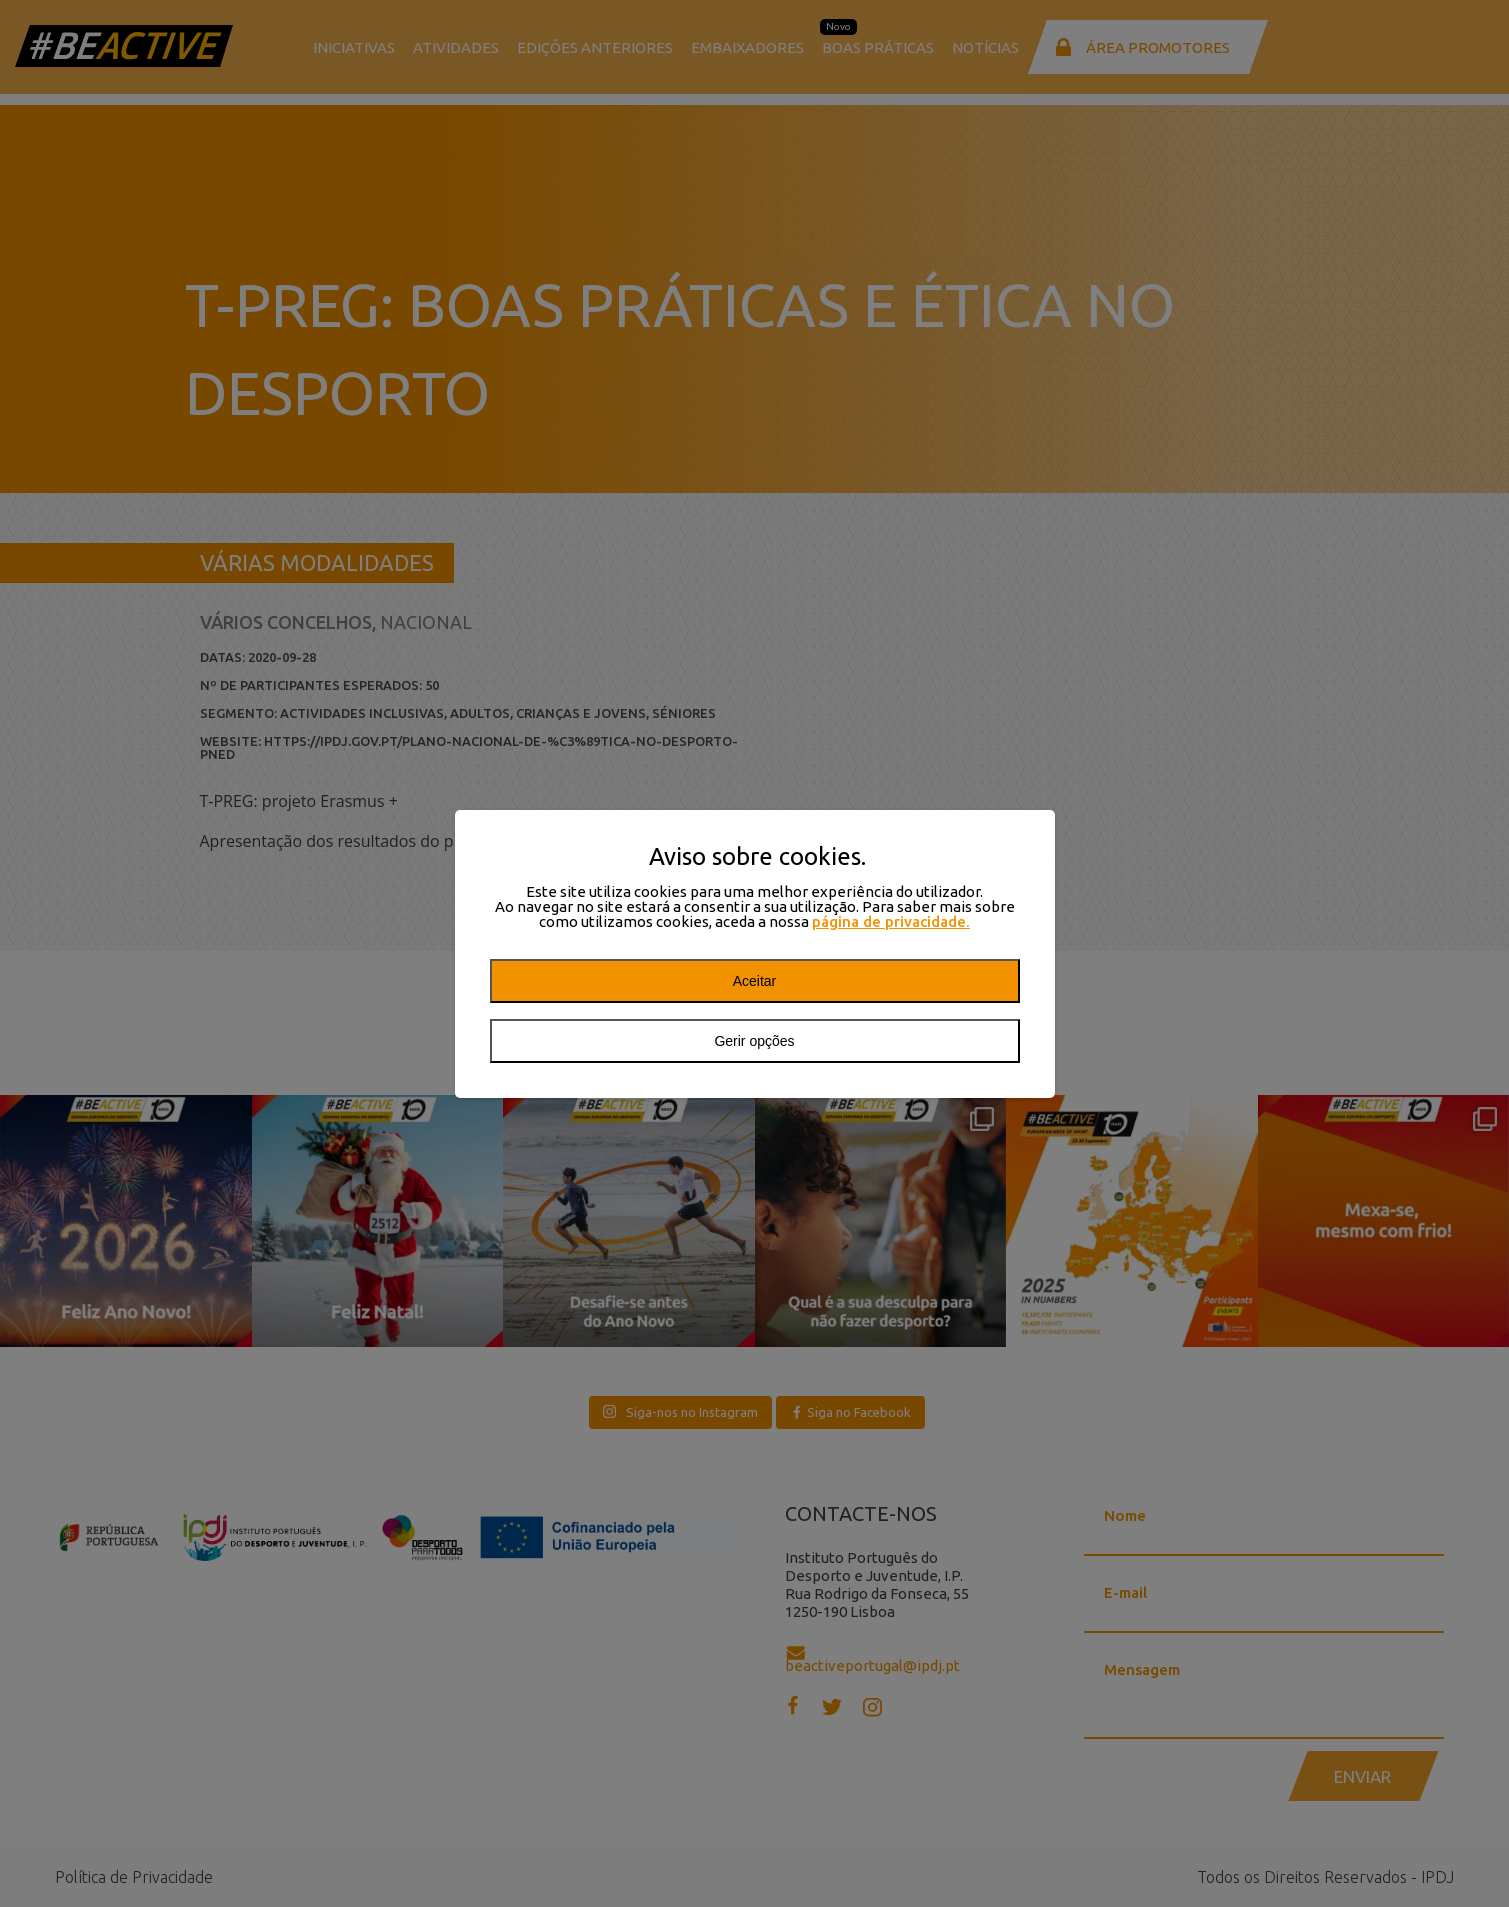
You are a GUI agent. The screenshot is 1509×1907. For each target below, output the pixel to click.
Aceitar (755, 981)
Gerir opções (754, 1041)
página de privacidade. (891, 921)
